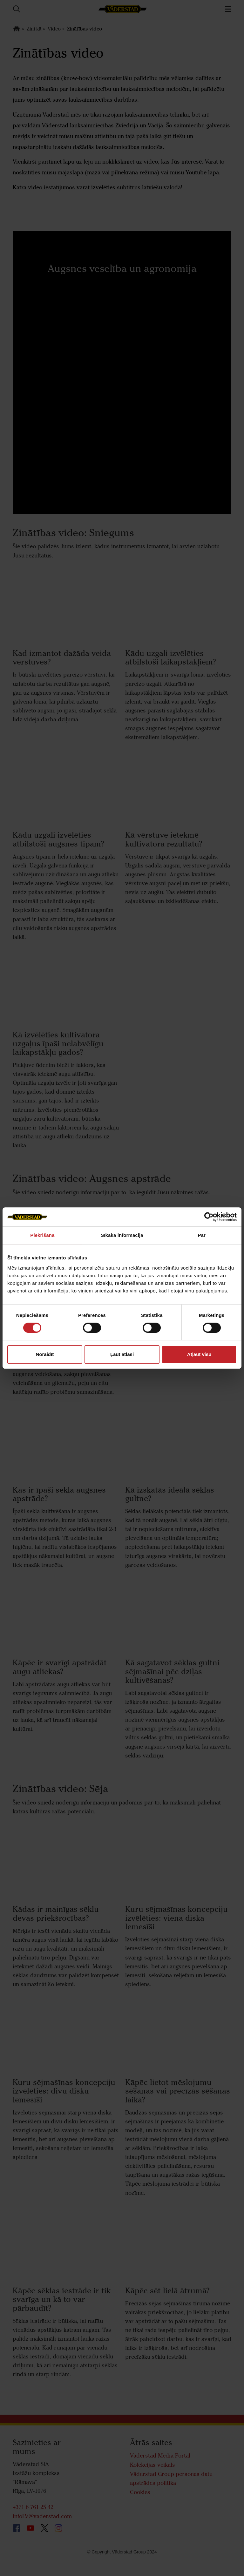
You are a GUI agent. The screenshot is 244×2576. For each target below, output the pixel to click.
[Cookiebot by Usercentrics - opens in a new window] (209, 1217)
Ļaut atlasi (122, 1354)
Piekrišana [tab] (42, 1235)
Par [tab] (202, 1235)
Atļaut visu (199, 1354)
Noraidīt (45, 1354)
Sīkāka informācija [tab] (122, 1235)
